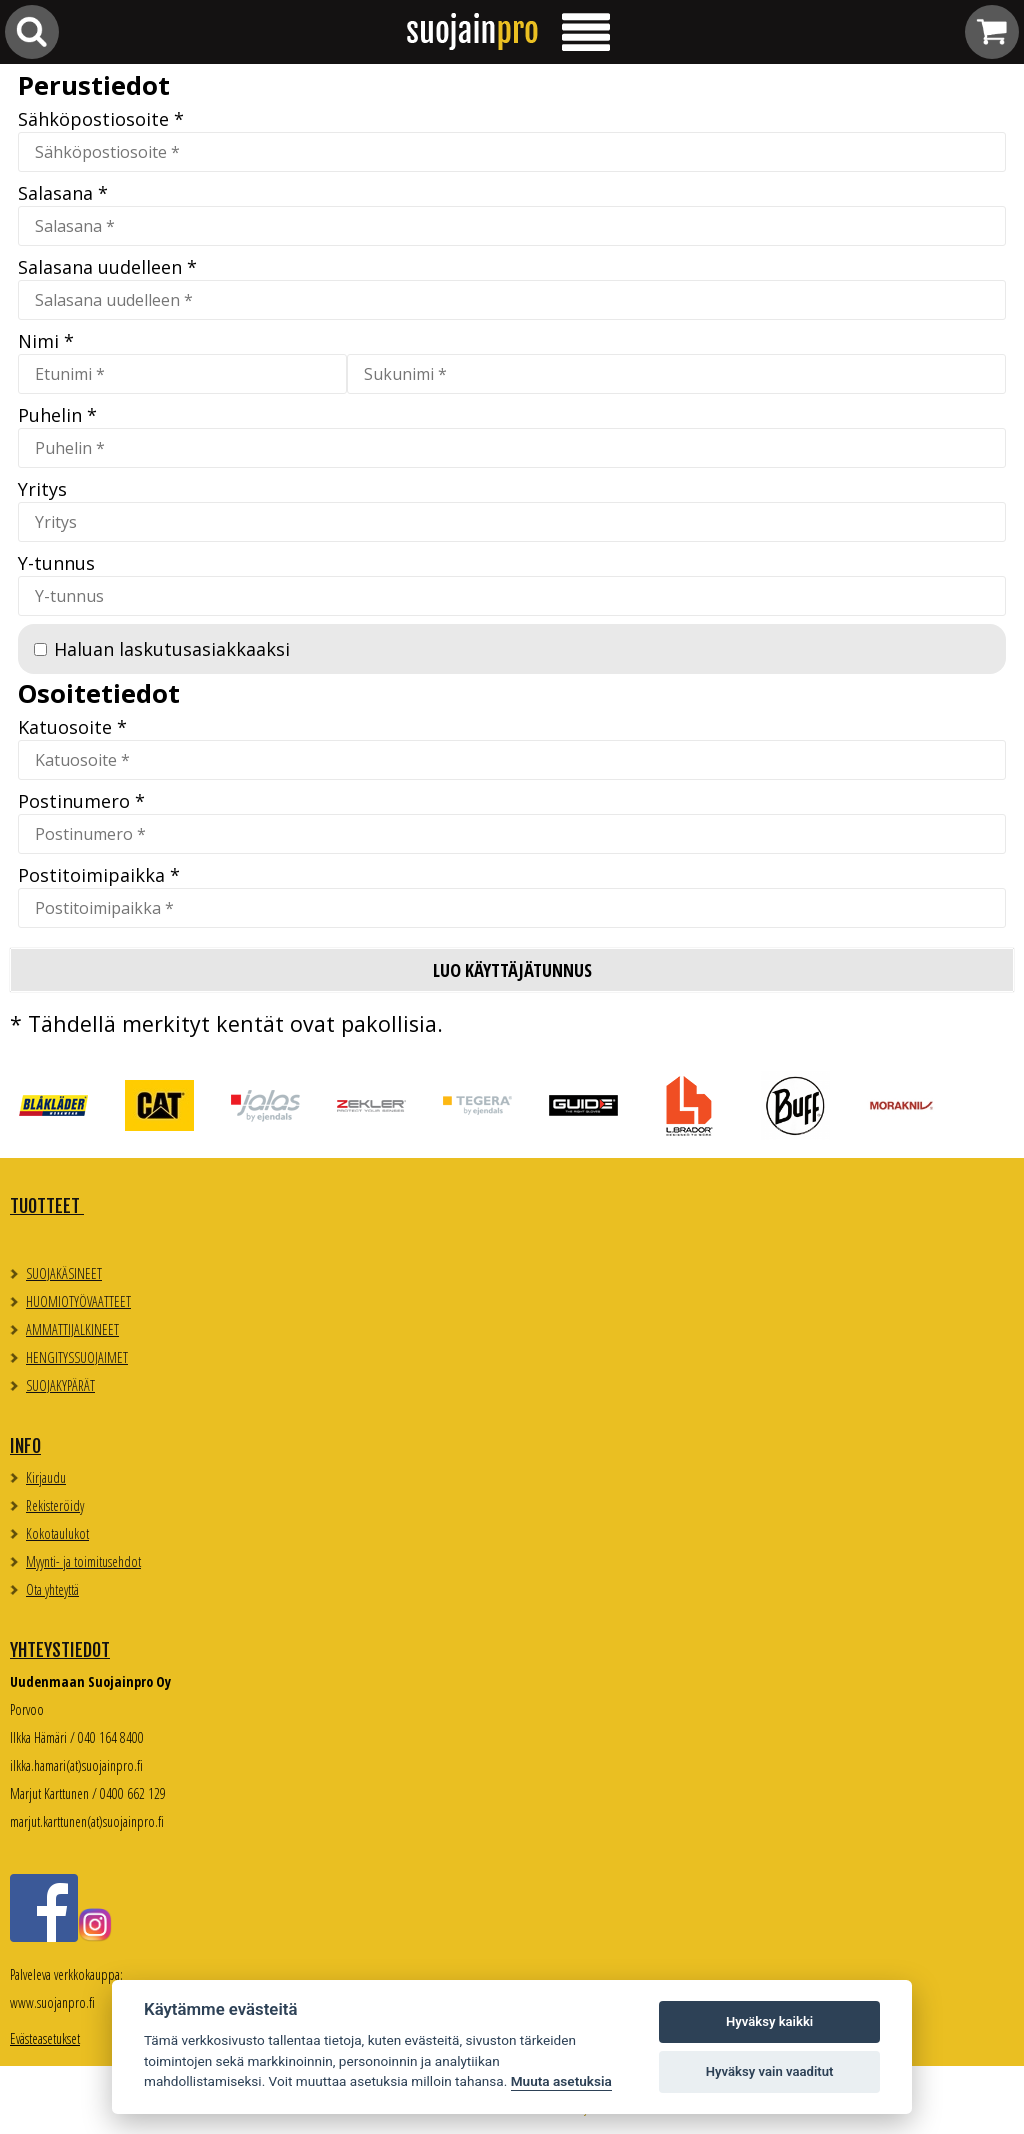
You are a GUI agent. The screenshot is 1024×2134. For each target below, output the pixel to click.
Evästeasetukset (45, 2038)
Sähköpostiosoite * (101, 119)
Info (25, 1446)
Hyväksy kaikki (769, 2021)
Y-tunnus (56, 563)
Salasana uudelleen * (107, 267)
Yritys (42, 489)
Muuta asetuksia (561, 2081)
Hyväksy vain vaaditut (770, 2071)
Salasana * (63, 193)
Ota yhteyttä (52, 1589)
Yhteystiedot (60, 1650)
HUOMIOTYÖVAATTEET (78, 1301)
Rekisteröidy (55, 1505)
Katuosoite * (72, 727)
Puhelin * (57, 415)
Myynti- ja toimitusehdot (83, 1561)
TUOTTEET (47, 1206)
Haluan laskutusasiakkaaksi (172, 649)
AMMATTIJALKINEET (72, 1329)
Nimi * (46, 341)
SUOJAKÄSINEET (64, 1273)
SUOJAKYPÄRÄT (60, 1385)
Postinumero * (81, 801)
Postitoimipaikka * (99, 875)
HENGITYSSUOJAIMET (77, 1357)
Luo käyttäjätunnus (512, 970)
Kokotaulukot (57, 1533)
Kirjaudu (46, 1477)
